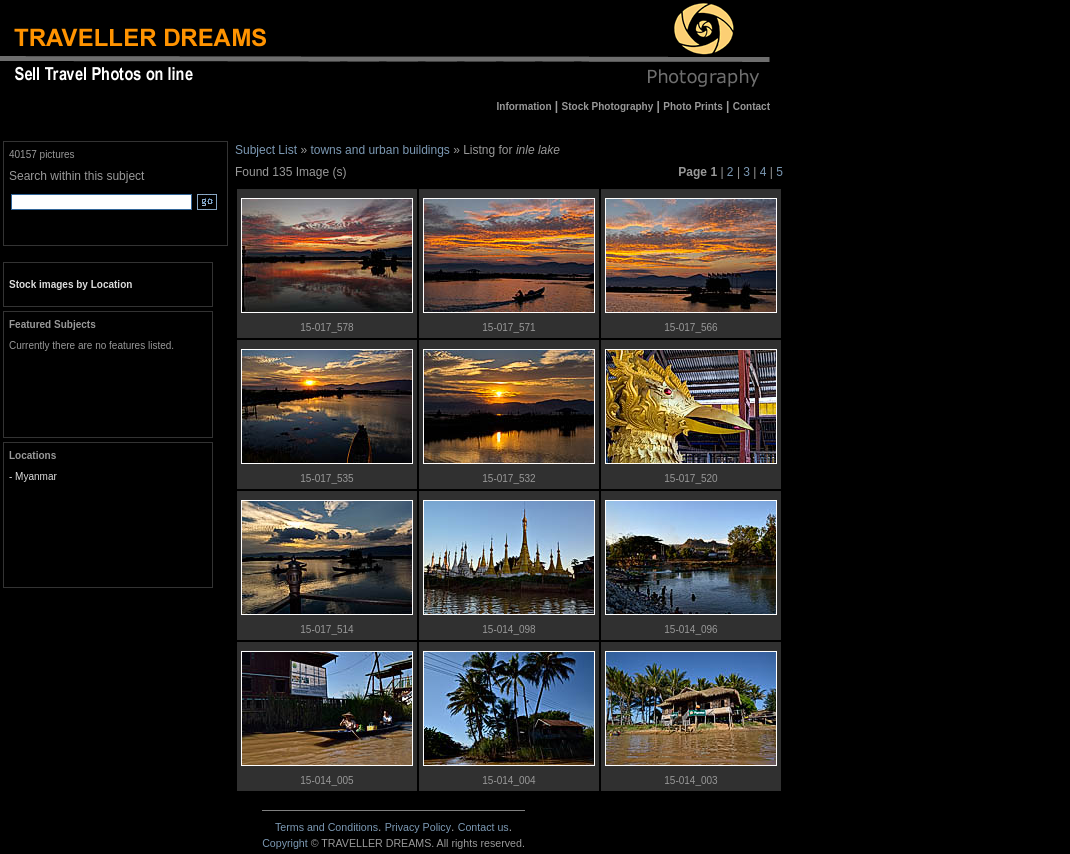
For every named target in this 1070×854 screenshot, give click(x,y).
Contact (483, 827)
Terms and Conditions (326, 827)
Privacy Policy (418, 827)
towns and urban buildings (379, 150)
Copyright (285, 843)
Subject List (266, 150)
